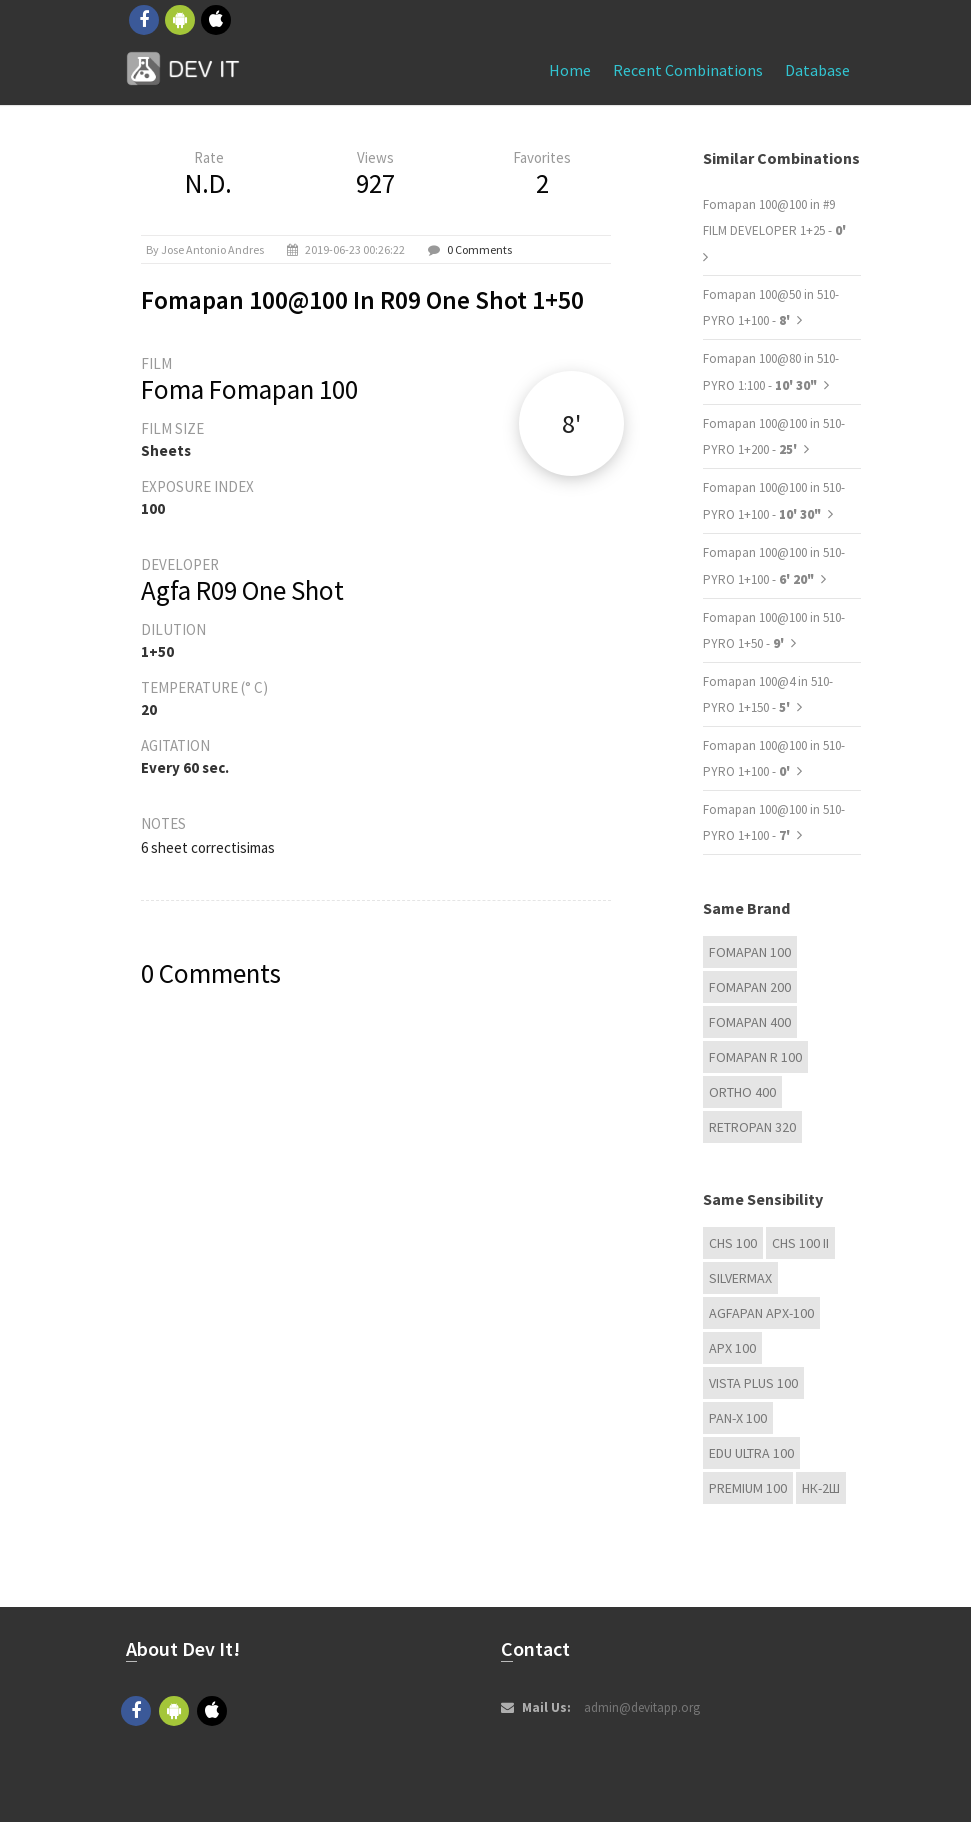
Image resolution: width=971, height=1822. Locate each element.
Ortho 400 (742, 1092)
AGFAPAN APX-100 (761, 1313)
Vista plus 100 (753, 1383)
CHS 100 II (800, 1243)
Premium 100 (748, 1488)
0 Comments (479, 249)
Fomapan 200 (750, 987)
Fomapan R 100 (755, 1057)
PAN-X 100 (738, 1418)
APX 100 (732, 1348)
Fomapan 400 (750, 1022)
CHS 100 (733, 1243)
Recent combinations (688, 70)
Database (817, 70)
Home (570, 70)
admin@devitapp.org (642, 1707)
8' (571, 423)
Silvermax (740, 1278)
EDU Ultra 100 (751, 1453)
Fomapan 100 (750, 952)
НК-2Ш (821, 1488)
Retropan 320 (752, 1127)
